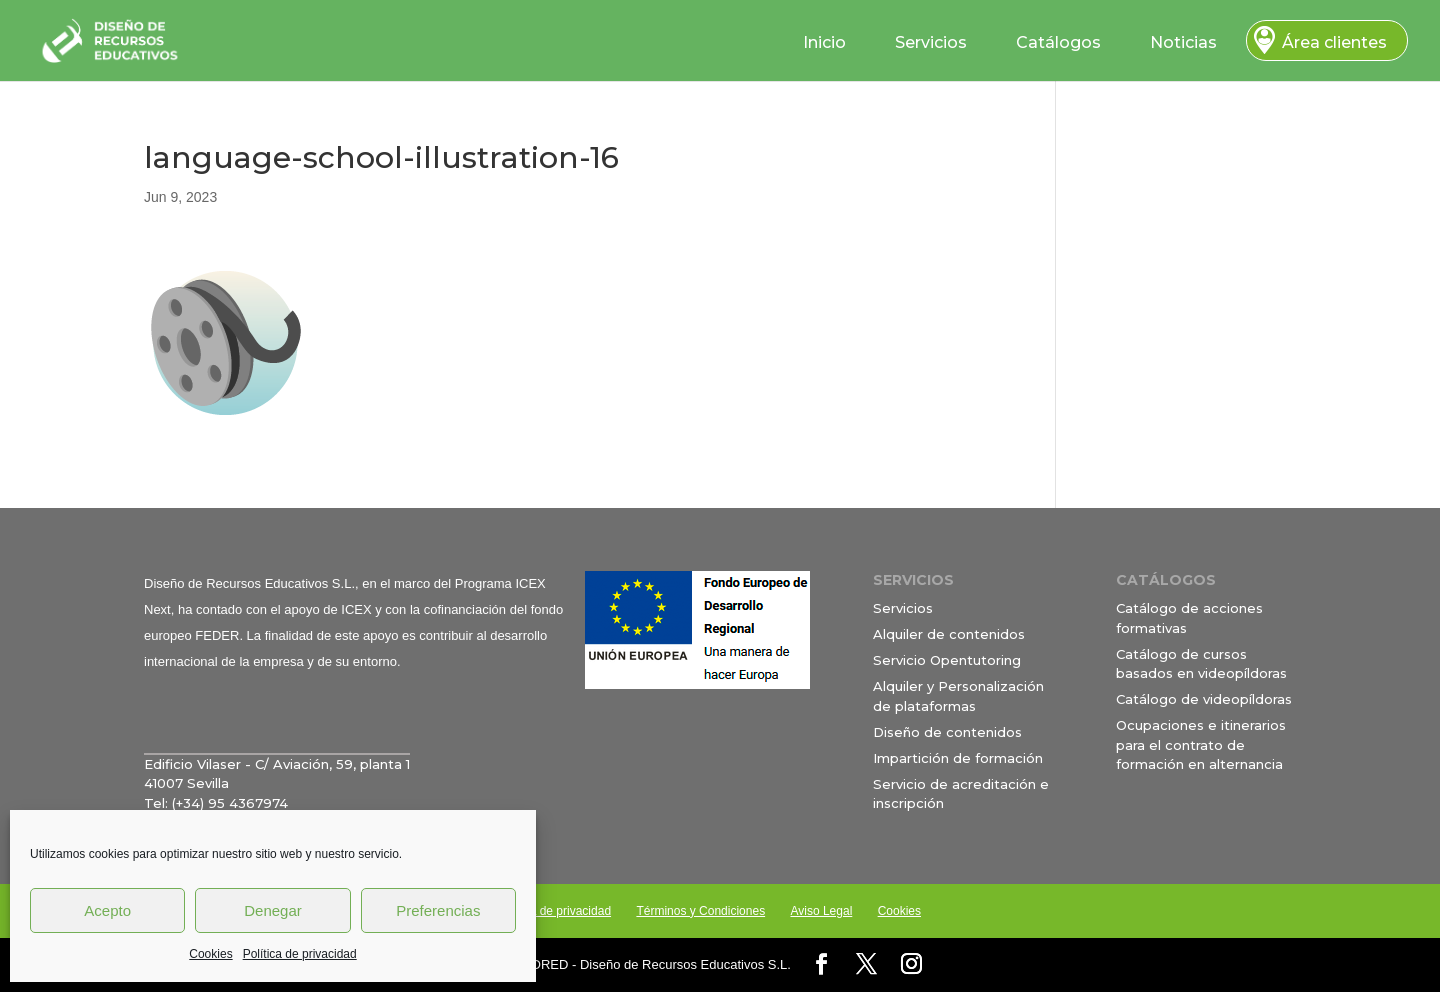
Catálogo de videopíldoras (1204, 699)
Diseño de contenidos (947, 732)
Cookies (210, 954)
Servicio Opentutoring (947, 660)
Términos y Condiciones (700, 911)
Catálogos (1058, 42)
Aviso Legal (821, 911)
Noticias (1183, 42)
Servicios (931, 42)
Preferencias (438, 910)
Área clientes (1334, 42)
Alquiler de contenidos (949, 634)
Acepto (107, 910)
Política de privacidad (300, 954)
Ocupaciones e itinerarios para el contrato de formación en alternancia (1201, 744)
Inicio (824, 42)
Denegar (273, 910)
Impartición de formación (958, 758)
